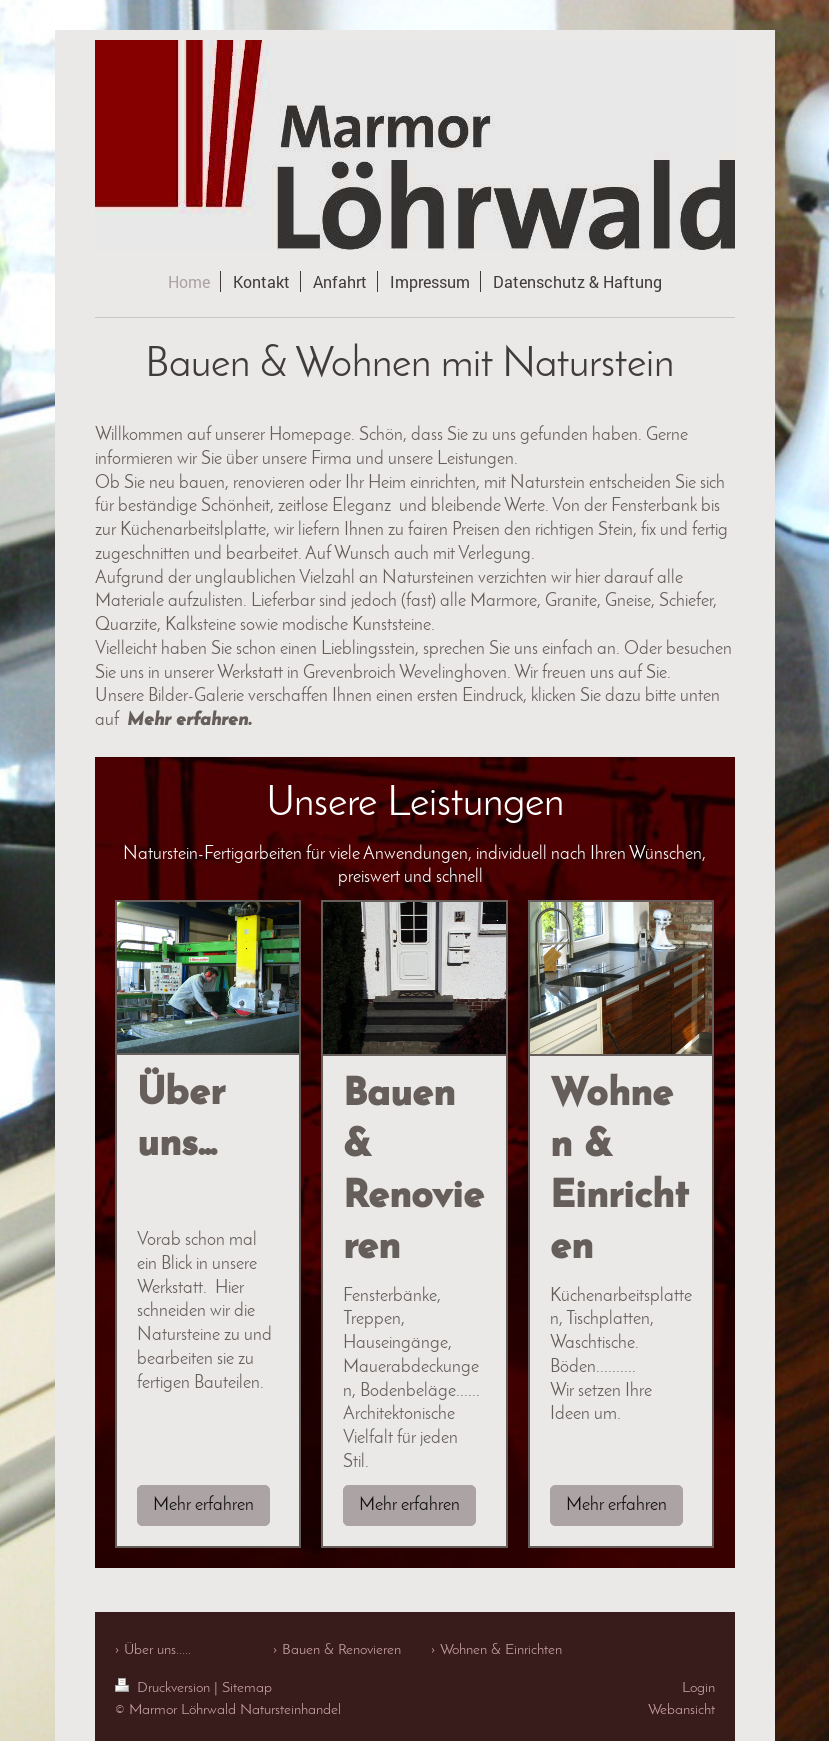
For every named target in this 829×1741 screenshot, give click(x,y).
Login (698, 1688)
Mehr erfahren (203, 1505)
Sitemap (247, 1688)
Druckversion (164, 1688)
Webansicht (681, 1710)
